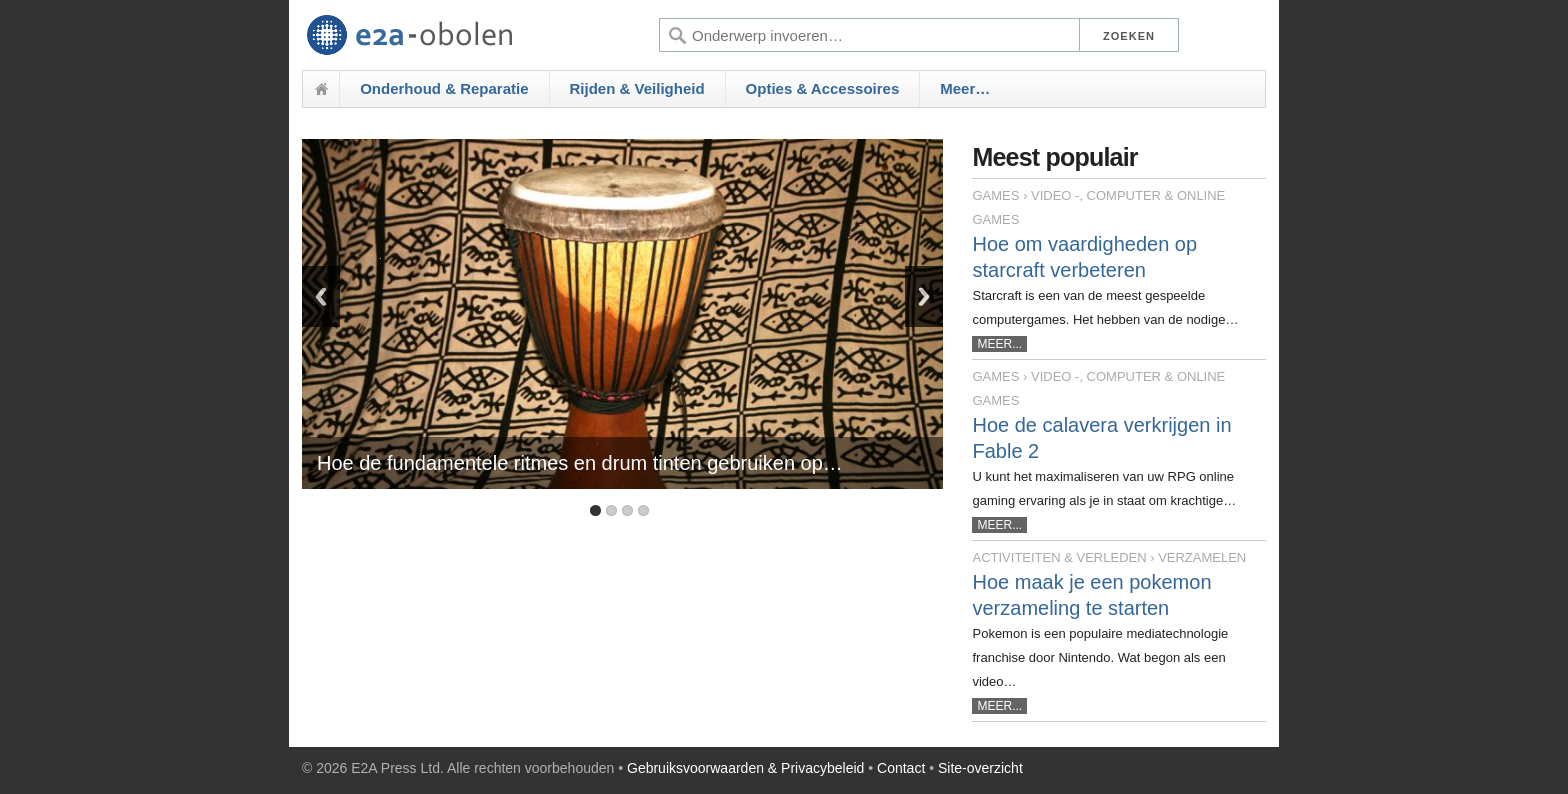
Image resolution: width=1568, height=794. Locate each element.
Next (924, 296)
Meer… (965, 88)
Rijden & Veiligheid (637, 88)
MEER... (999, 344)
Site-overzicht (980, 768)
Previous (321, 296)
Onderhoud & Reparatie (444, 88)
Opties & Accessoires (823, 88)
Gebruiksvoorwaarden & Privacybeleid (745, 768)
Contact (901, 768)
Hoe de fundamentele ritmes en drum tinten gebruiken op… (580, 463)
